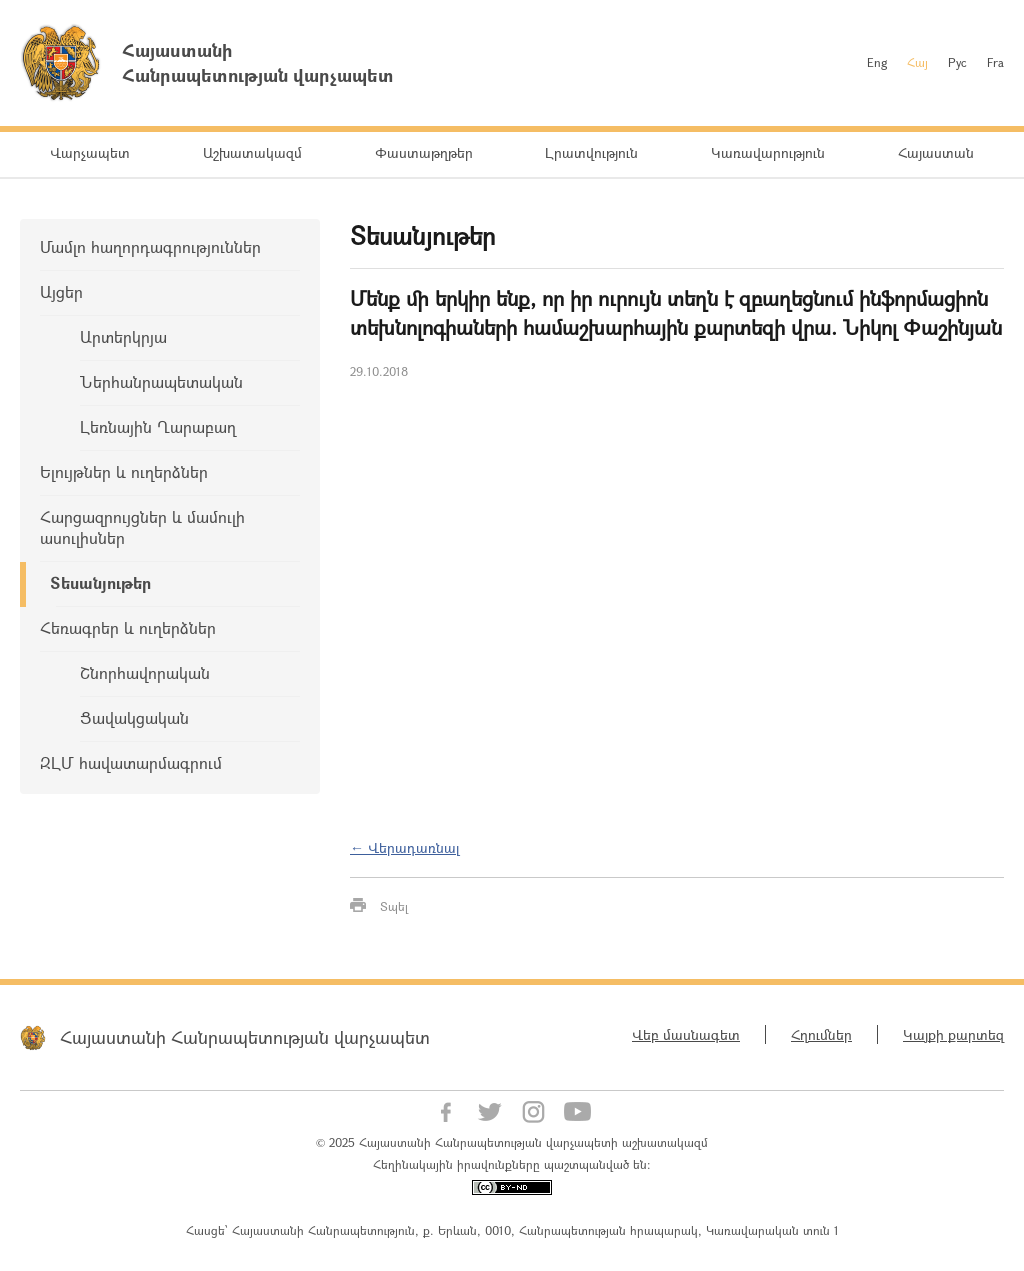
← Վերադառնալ (405, 847)
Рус (957, 62)
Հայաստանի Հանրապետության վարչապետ (245, 1037)
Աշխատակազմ (252, 152)
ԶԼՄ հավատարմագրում (131, 762)
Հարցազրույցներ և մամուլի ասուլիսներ (142, 527)
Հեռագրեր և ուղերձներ (128, 627)
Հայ (917, 62)
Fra (995, 62)
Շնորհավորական (145, 672)
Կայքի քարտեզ (953, 1034)
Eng (877, 62)
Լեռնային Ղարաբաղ (158, 426)
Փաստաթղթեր (424, 152)
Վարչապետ (90, 152)
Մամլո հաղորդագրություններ (150, 246)
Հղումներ (821, 1034)
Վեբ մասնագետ (686, 1034)
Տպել (394, 906)
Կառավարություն (768, 152)
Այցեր (61, 291)
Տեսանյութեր (100, 582)
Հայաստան (936, 152)
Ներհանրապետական (161, 381)
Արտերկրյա (123, 336)
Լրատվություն (591, 152)
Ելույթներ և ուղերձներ (124, 471)
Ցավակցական (134, 717)
